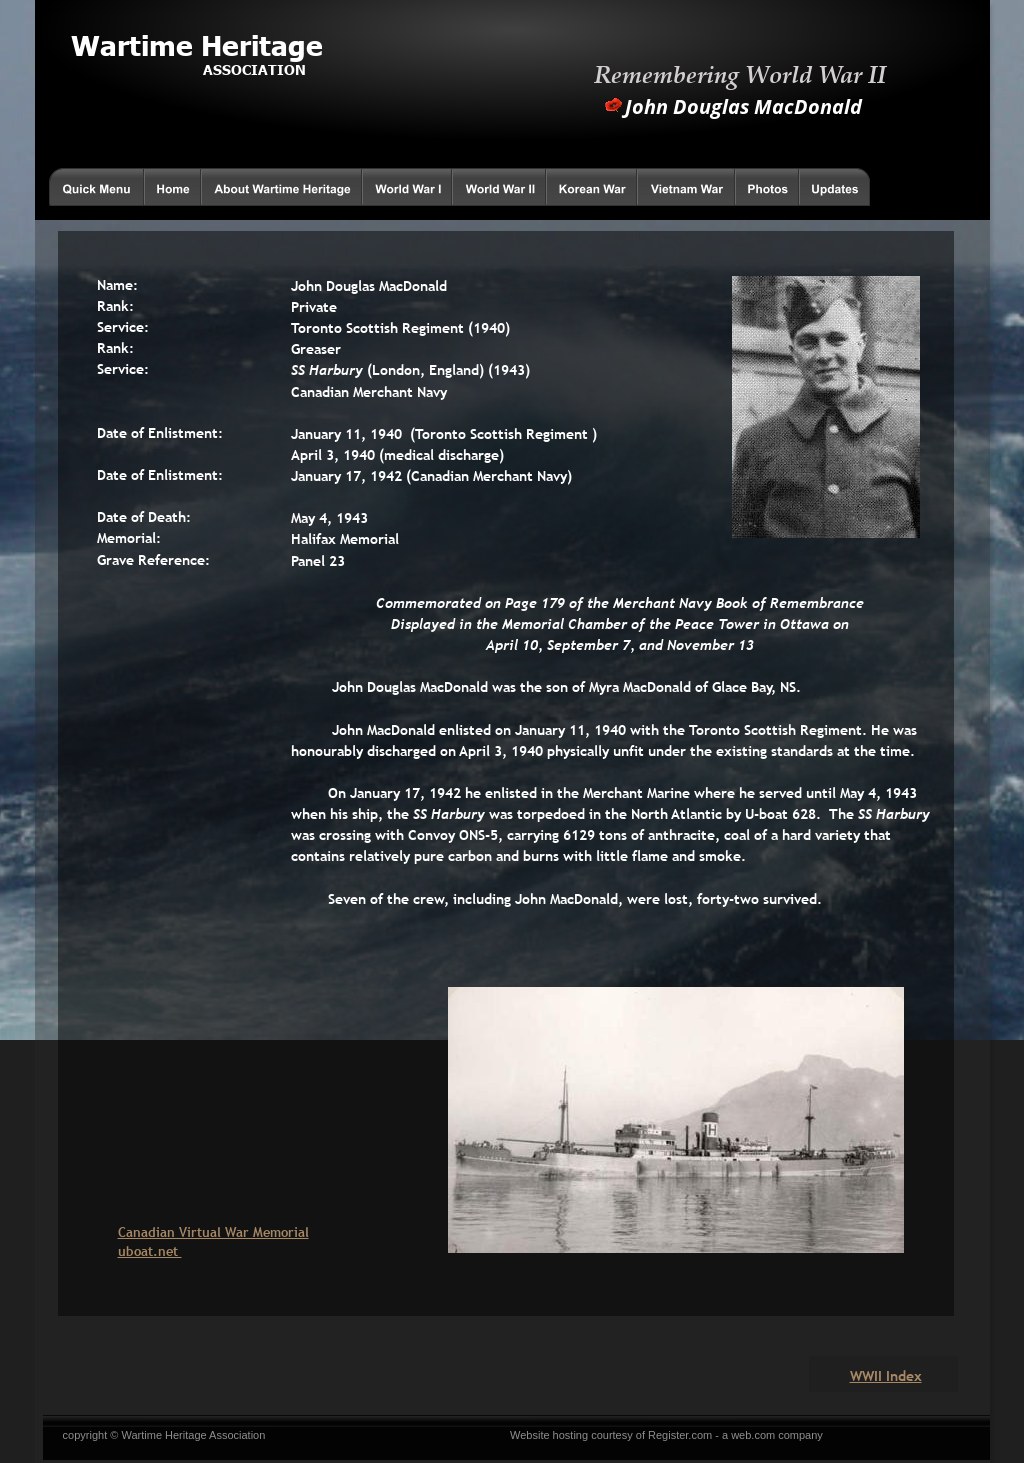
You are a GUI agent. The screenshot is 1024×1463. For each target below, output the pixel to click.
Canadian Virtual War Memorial (213, 1232)
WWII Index (886, 1376)
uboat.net (150, 1251)
